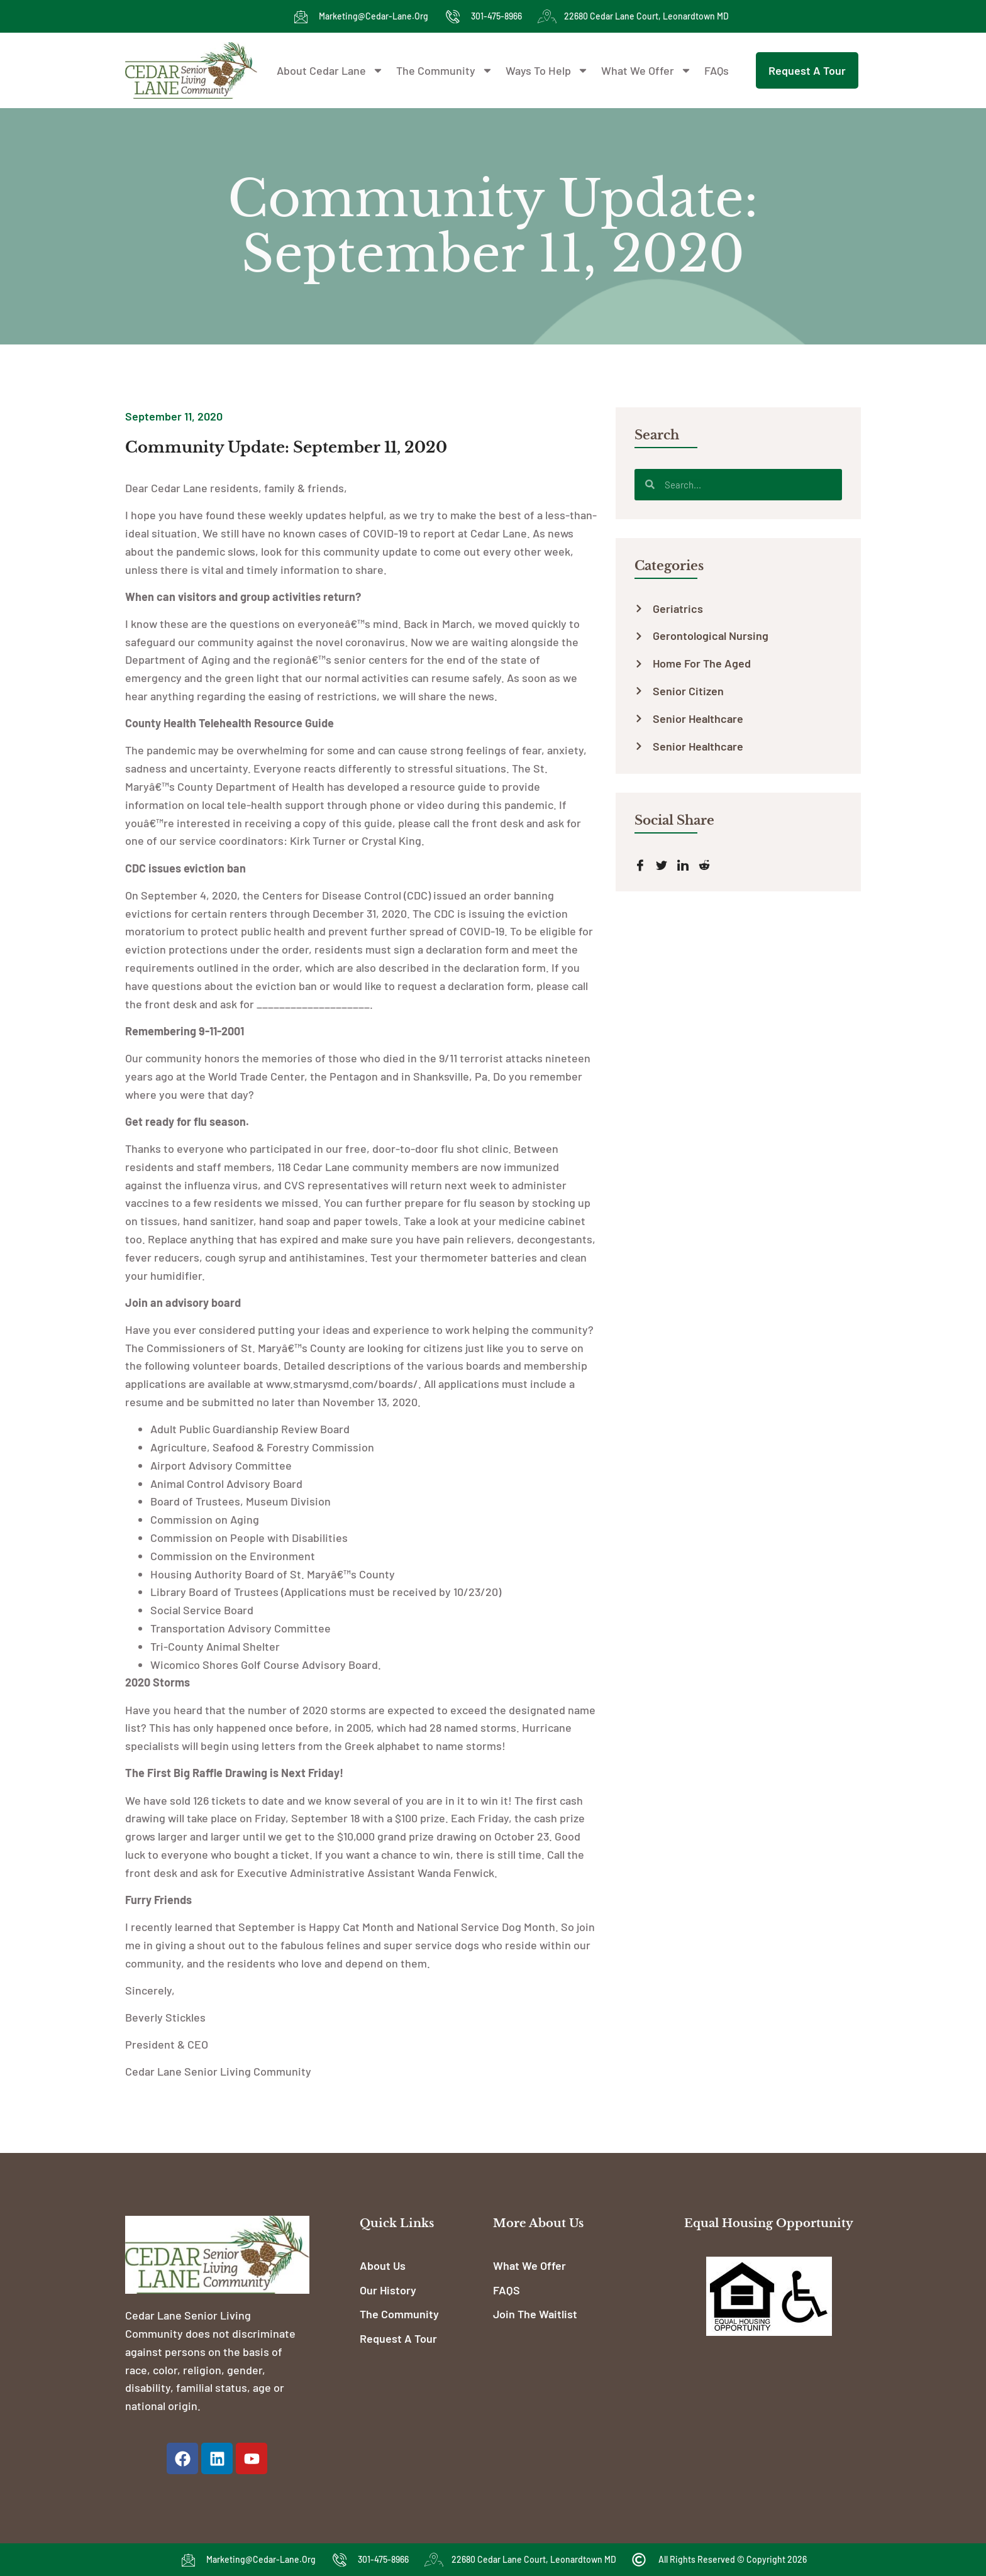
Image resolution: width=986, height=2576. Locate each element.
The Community (444, 70)
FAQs (716, 70)
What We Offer (646, 70)
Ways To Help (547, 70)
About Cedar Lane (330, 70)
